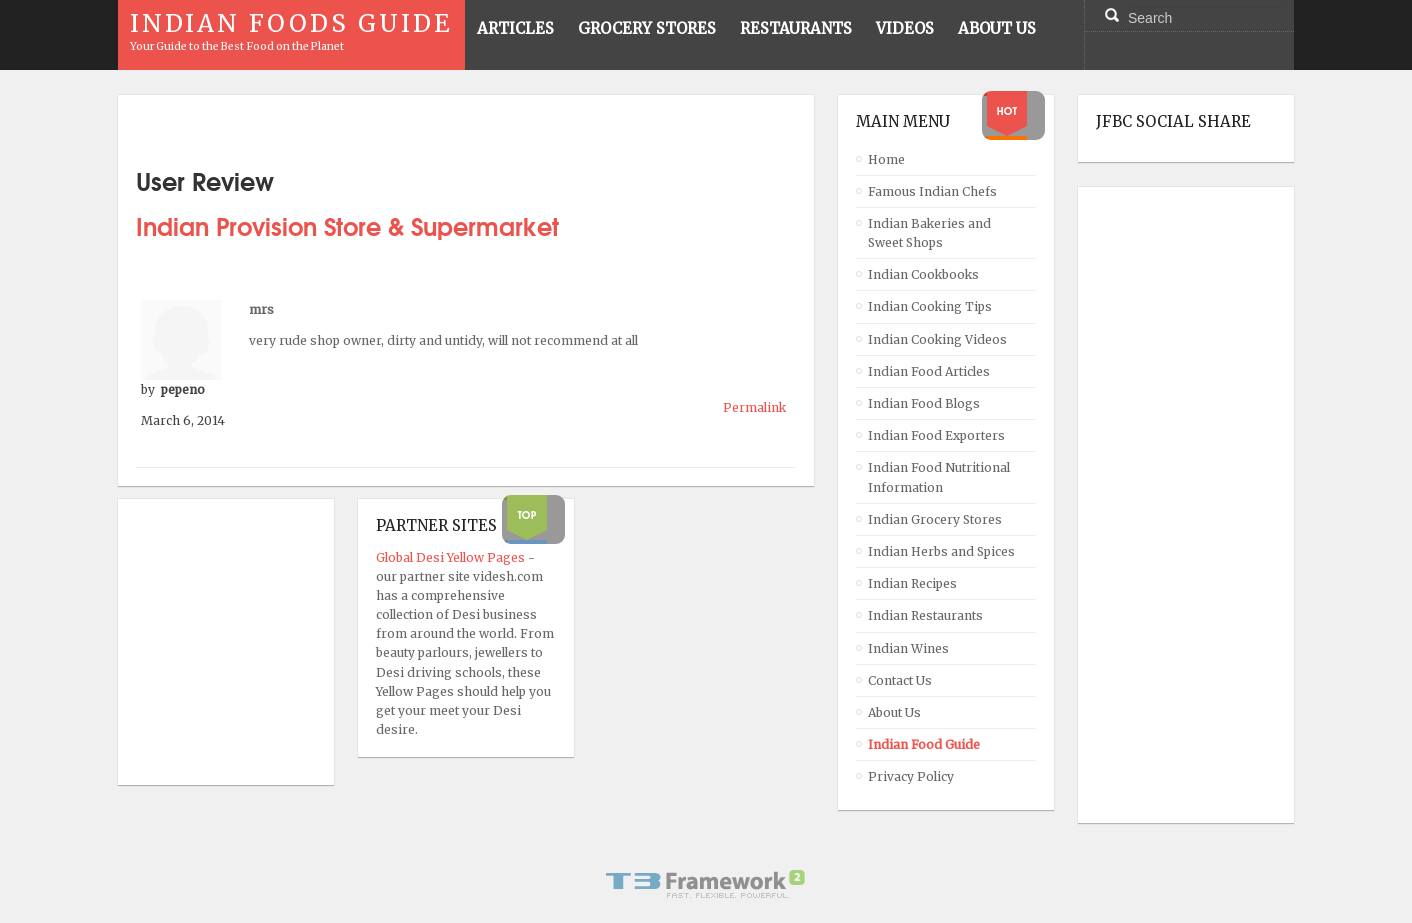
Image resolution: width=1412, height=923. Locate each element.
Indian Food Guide (924, 744)
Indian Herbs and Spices (941, 551)
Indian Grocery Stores (935, 519)
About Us (894, 712)
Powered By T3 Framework (706, 884)
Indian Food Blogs (924, 403)
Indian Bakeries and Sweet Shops (929, 233)
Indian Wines (908, 648)
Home (886, 159)
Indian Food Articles (929, 371)
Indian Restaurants (925, 615)
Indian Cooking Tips (930, 306)
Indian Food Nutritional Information (939, 477)
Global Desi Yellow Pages (452, 557)
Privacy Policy (911, 776)
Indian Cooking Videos (937, 339)
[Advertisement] (1176, 505)
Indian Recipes (912, 583)
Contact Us (900, 680)
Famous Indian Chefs (932, 191)
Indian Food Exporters (936, 435)
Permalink (754, 407)
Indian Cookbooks (923, 274)
